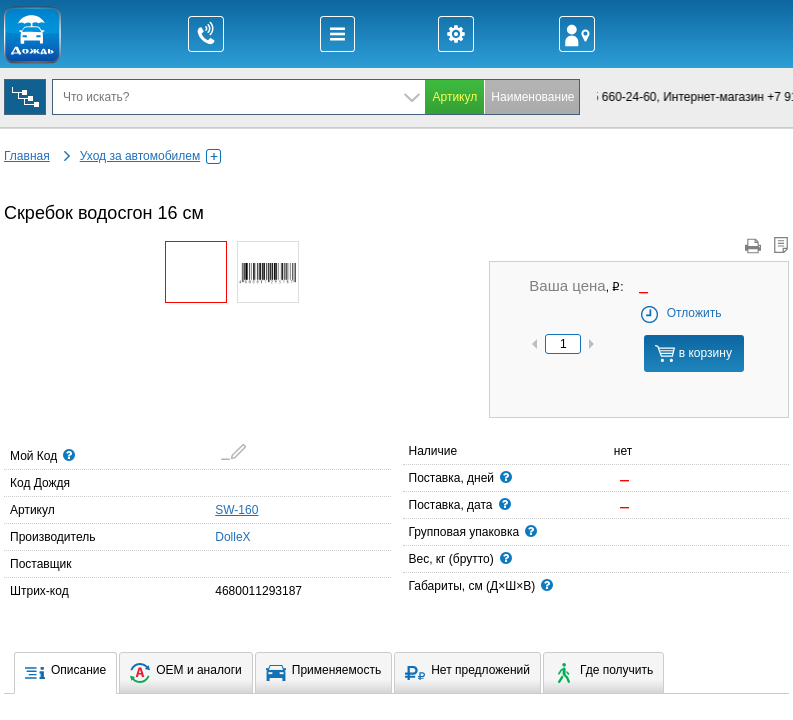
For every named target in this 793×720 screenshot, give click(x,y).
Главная (27, 156)
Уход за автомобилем (150, 156)
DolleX (221, 536)
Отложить (680, 313)
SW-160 (236, 510)
